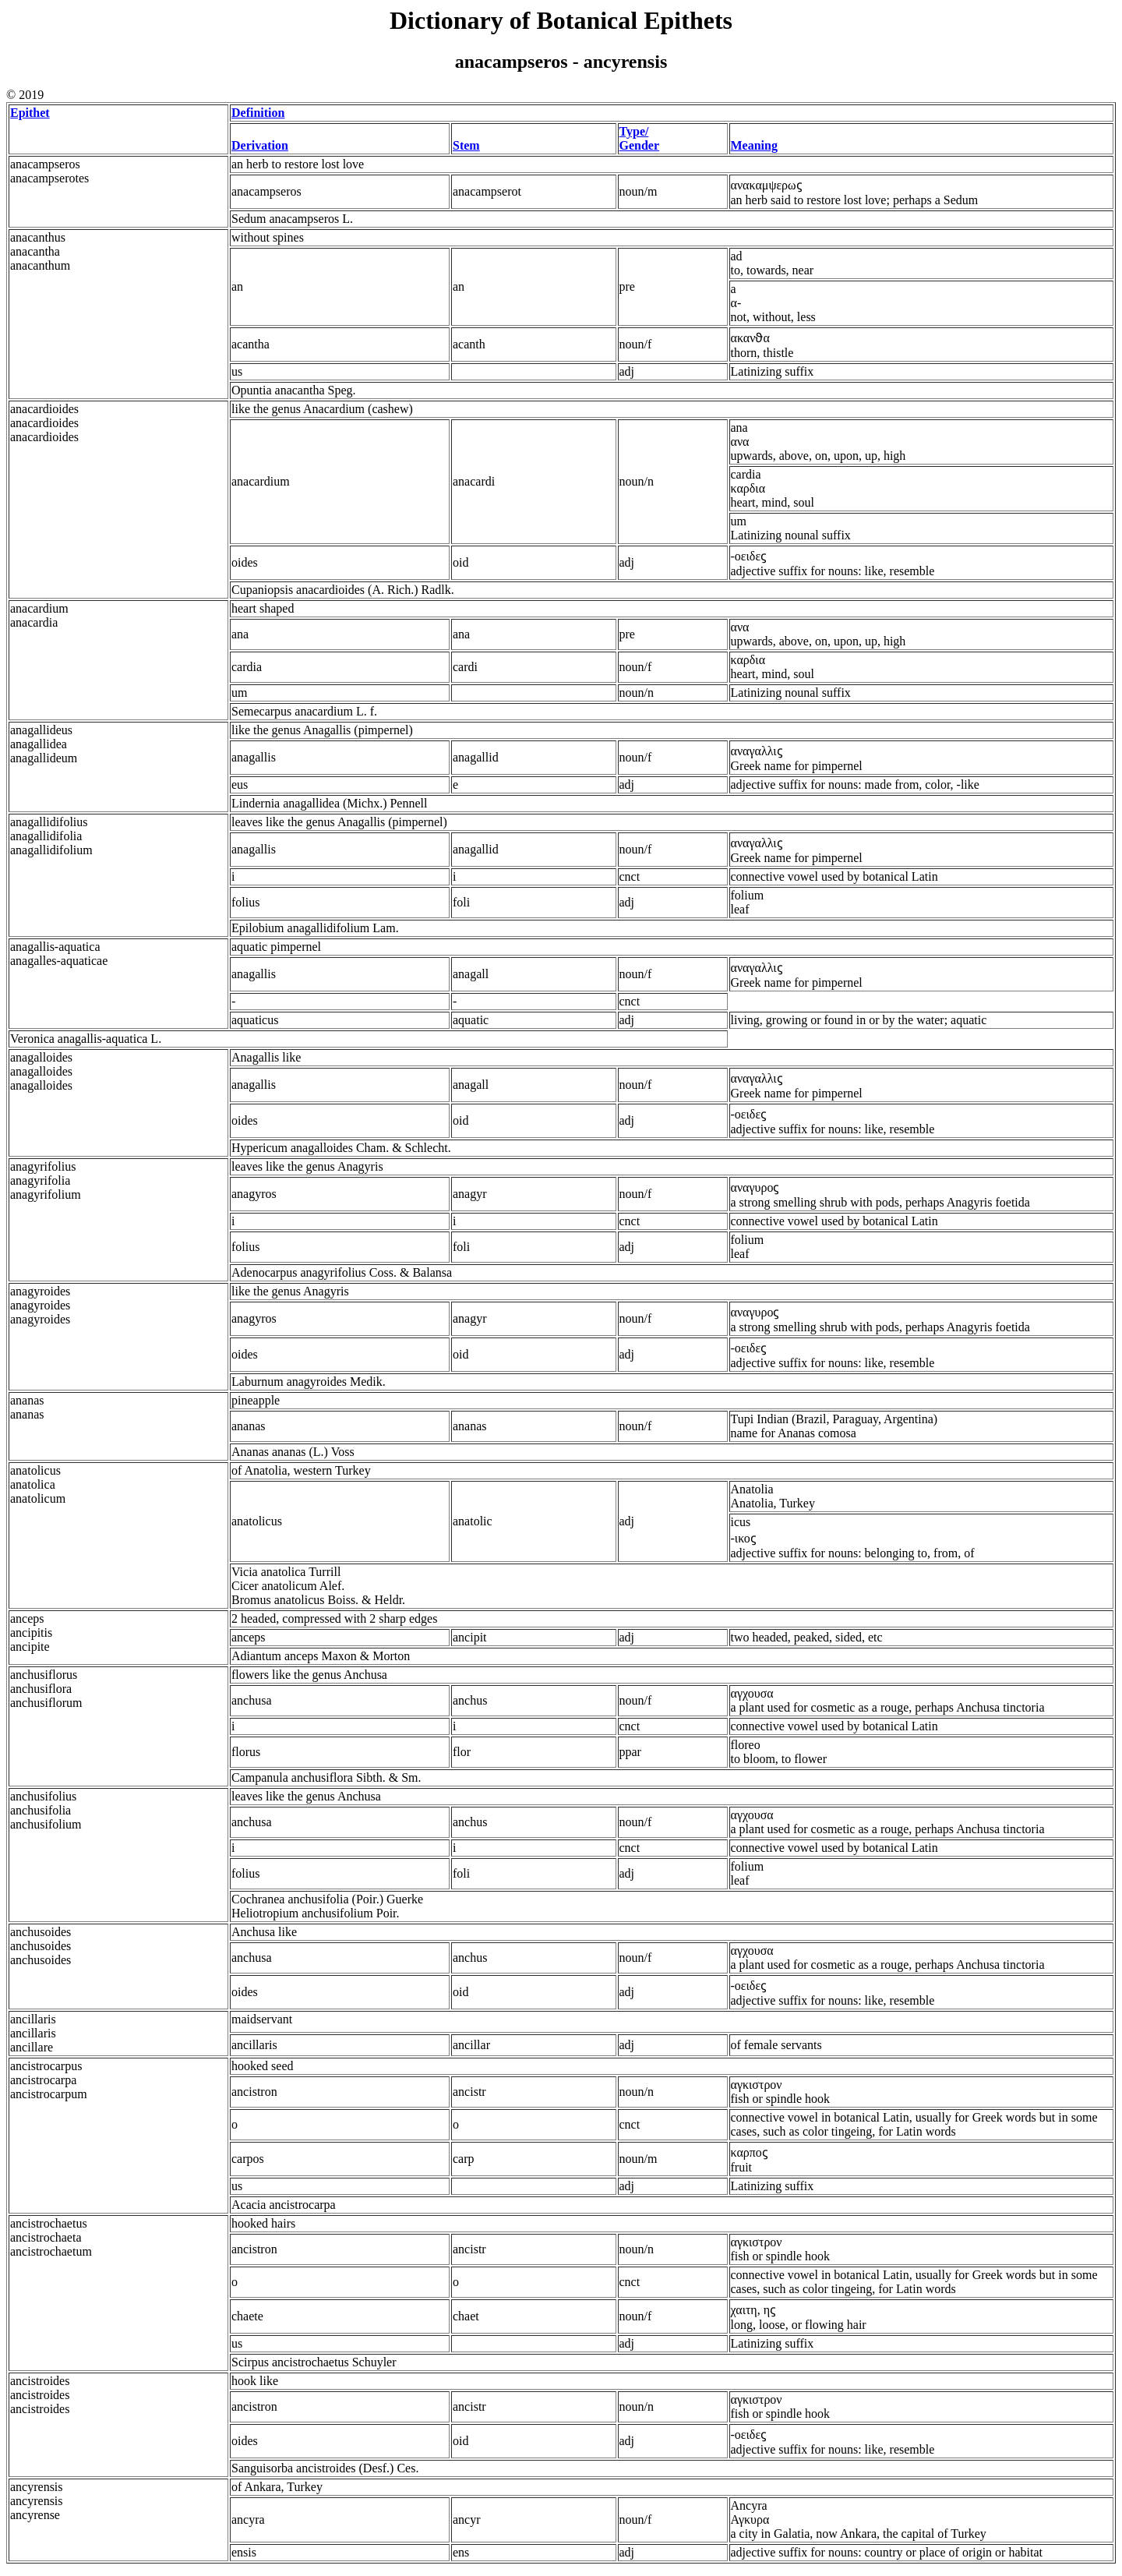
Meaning (754, 145)
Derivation (259, 145)
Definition (257, 112)
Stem (466, 145)
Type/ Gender (639, 138)
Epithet (30, 112)
